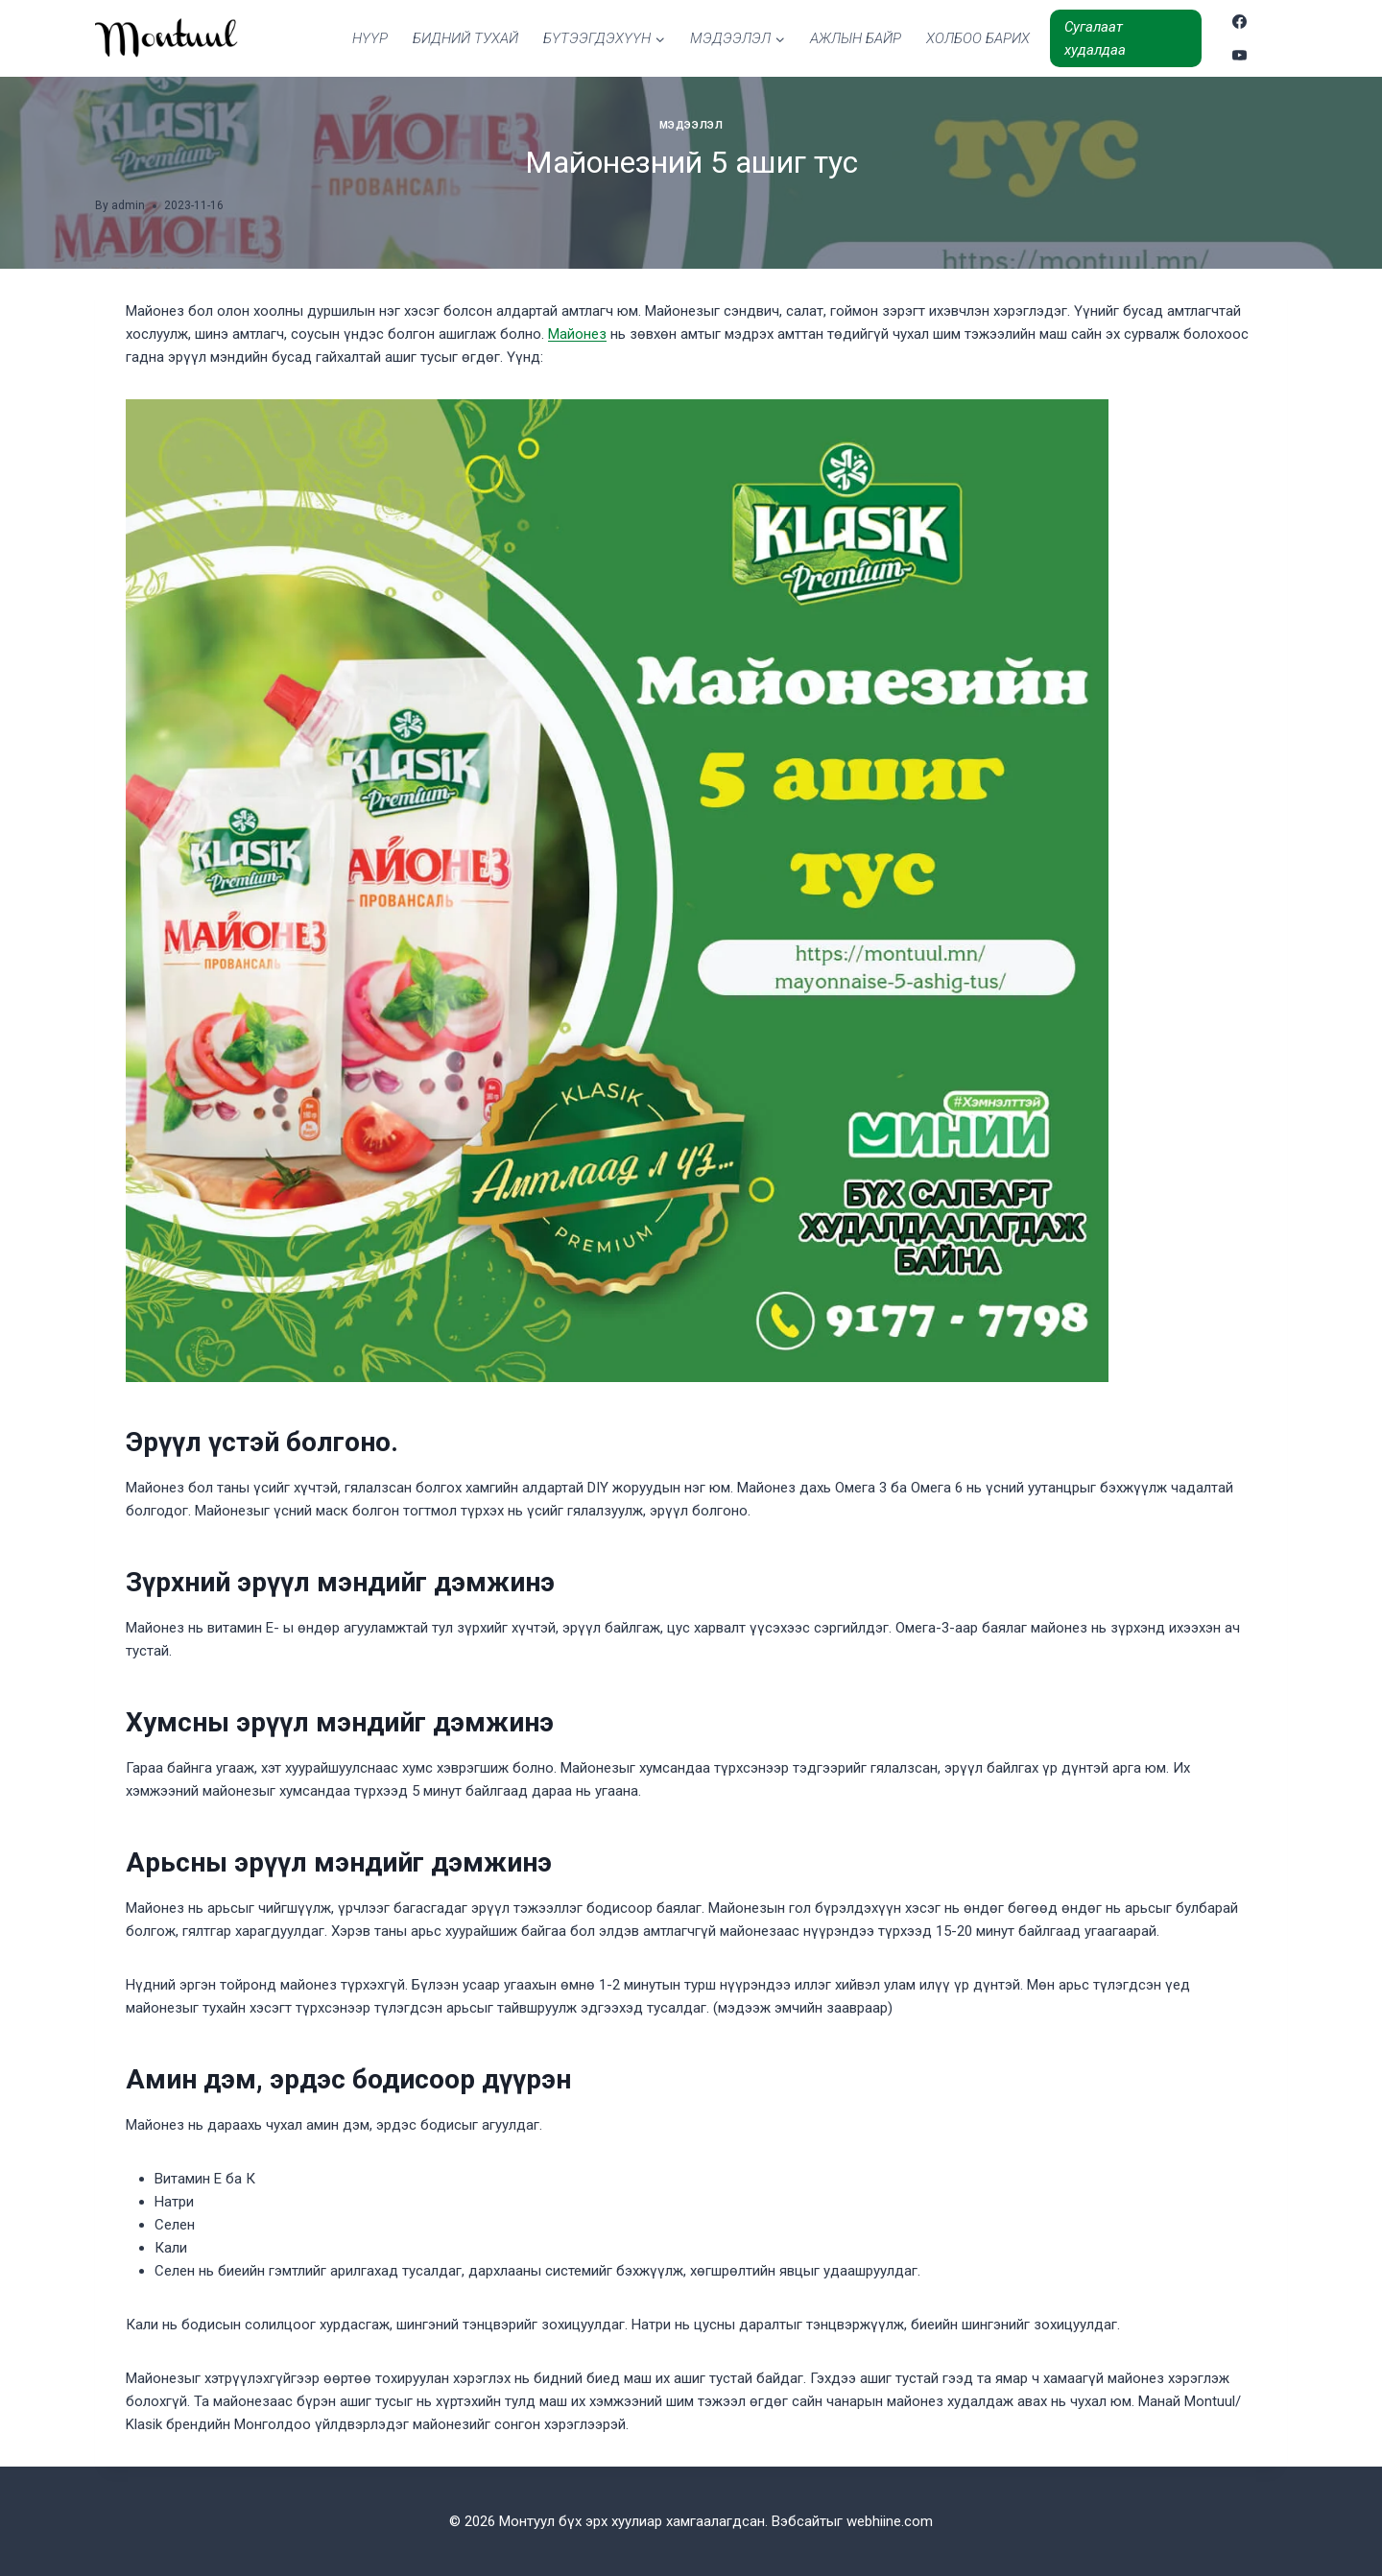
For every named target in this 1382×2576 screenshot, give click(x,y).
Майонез (577, 334)
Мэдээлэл (691, 125)
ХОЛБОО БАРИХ (978, 38)
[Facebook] (1240, 22)
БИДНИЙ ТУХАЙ (465, 38)
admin (128, 205)
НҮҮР (370, 38)
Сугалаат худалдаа (1095, 38)
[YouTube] (1240, 54)
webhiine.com (889, 2521)
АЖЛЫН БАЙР (855, 38)
